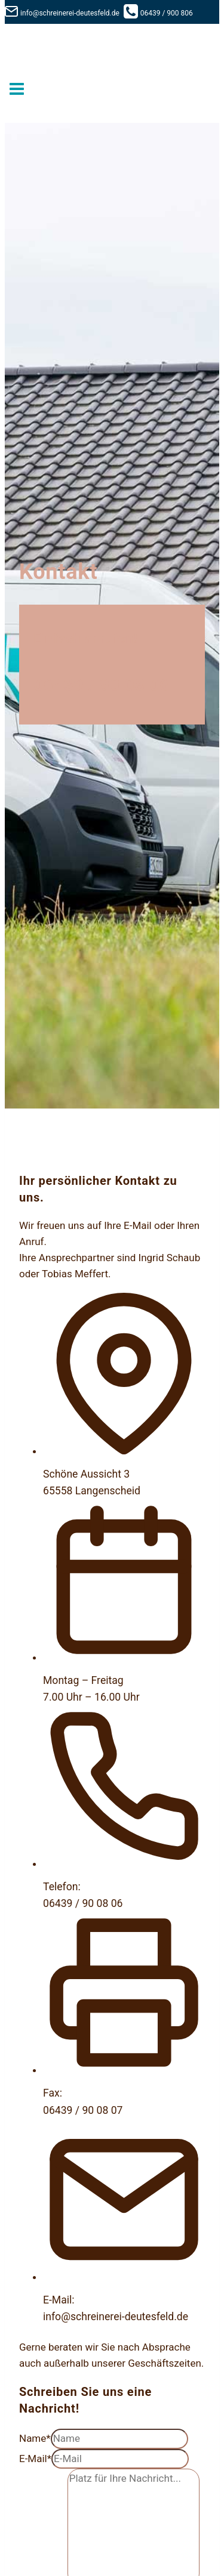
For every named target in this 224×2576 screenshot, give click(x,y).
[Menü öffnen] (17, 90)
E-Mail (35, 2458)
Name (35, 2438)
